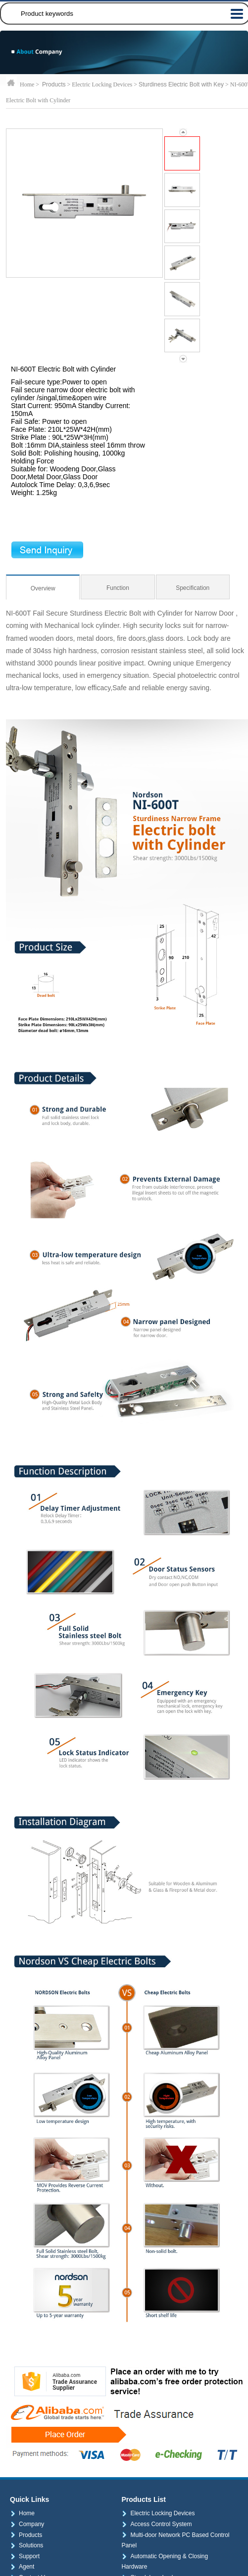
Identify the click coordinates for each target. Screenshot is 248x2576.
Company (27, 2524)
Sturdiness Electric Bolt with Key (181, 84)
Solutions (26, 2545)
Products (53, 84)
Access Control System (156, 2524)
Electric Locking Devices (158, 2513)
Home (22, 2513)
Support (25, 2556)
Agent (22, 2566)
